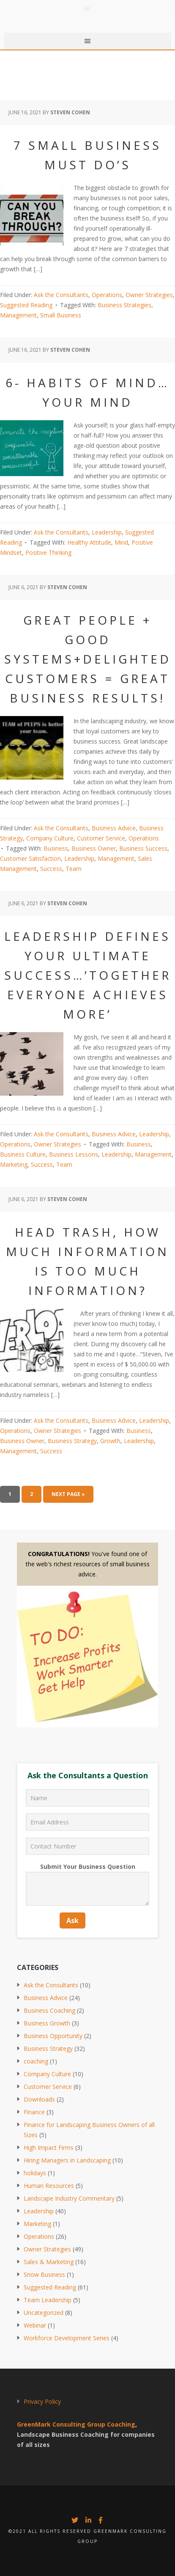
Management (18, 315)
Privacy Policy (42, 2401)
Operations (107, 295)
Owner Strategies (149, 295)
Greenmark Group (87, 17)
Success (51, 869)
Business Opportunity (53, 2036)
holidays (35, 2173)
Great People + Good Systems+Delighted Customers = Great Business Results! (87, 659)
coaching (36, 2061)
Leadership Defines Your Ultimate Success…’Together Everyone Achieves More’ (87, 975)
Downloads (39, 2099)
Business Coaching (49, 2010)
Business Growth (47, 2023)
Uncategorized (43, 2313)
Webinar (35, 2325)
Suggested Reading (26, 305)
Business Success (143, 848)
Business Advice (114, 828)
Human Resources (49, 2186)
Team (74, 869)
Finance (34, 2112)
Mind (121, 542)
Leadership (107, 532)
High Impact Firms (49, 2147)
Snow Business (44, 2274)
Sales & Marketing (49, 2262)
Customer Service (101, 838)
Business (56, 848)
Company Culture (50, 838)
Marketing (13, 1164)
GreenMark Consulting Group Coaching (76, 2424)
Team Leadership (47, 2300)
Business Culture (23, 1154)
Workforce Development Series (66, 2338)
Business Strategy (72, 1441)
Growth (110, 1441)
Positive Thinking (48, 552)
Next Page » (68, 1494)
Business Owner (93, 848)
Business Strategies (124, 305)
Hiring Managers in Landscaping (67, 2160)
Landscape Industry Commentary (69, 2198)
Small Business (60, 315)
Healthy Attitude (89, 542)
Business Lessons (73, 1154)
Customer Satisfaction (30, 858)
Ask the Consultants (61, 295)
